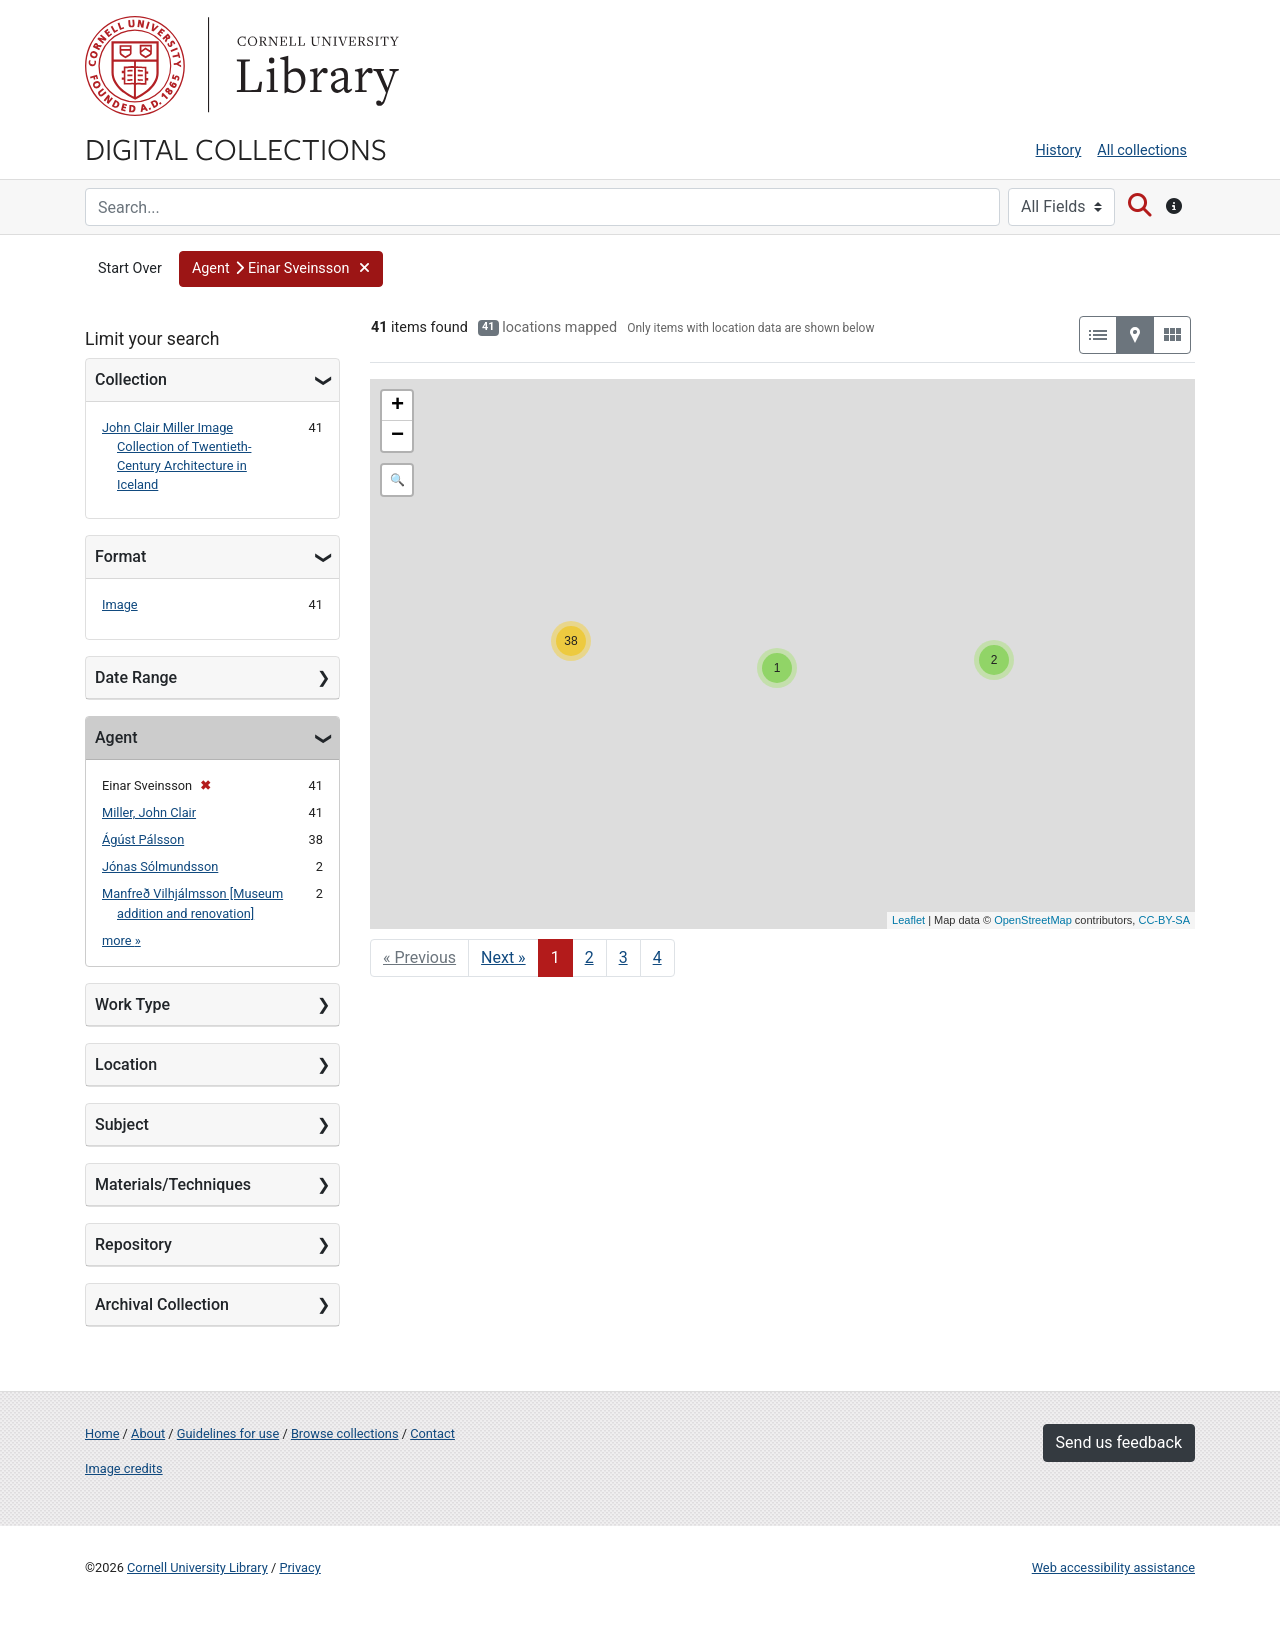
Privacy (299, 1567)
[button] (281, 269)
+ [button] (397, 406)
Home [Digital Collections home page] (102, 1433)
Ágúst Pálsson (143, 839)
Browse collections (345, 1433)
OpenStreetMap (1033, 920)
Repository (133, 1244)
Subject (122, 1124)
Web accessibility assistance (1113, 1567)
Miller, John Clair (149, 812)
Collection (131, 379)
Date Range (136, 677)
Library (315, 66)
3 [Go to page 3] (623, 957)
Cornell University (135, 66)
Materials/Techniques (173, 1184)
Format (120, 556)
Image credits (124, 1468)
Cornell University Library (197, 1567)
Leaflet (908, 920)
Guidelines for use (228, 1433)
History (1059, 150)
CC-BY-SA (1164, 920)
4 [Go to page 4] (657, 957)
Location (126, 1064)
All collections (1142, 150)
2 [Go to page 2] (589, 957)
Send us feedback (1119, 1442)
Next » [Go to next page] (503, 957)
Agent (116, 737)
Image (120, 604)
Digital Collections (236, 148)
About (148, 1433)
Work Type (132, 1004)
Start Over (130, 268)
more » (121, 940)
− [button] (397, 436)
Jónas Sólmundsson (160, 866)
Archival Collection (162, 1304)
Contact (432, 1433)
